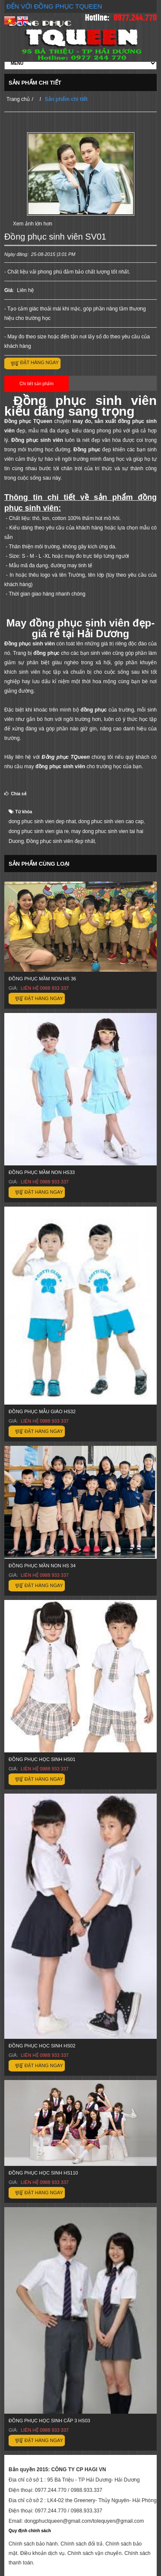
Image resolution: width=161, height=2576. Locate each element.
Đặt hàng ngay (39, 362)
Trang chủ (18, 99)
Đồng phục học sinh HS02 (42, 2045)
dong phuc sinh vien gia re (39, 831)
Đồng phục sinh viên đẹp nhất (60, 841)
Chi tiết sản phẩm (36, 383)
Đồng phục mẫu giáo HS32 (42, 1411)
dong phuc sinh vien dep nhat (42, 821)
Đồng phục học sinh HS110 (43, 2172)
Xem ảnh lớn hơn (32, 224)
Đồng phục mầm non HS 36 (42, 978)
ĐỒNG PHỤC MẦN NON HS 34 (42, 1565)
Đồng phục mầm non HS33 (42, 1172)
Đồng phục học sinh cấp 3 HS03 (49, 2420)
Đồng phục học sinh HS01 (42, 1759)
